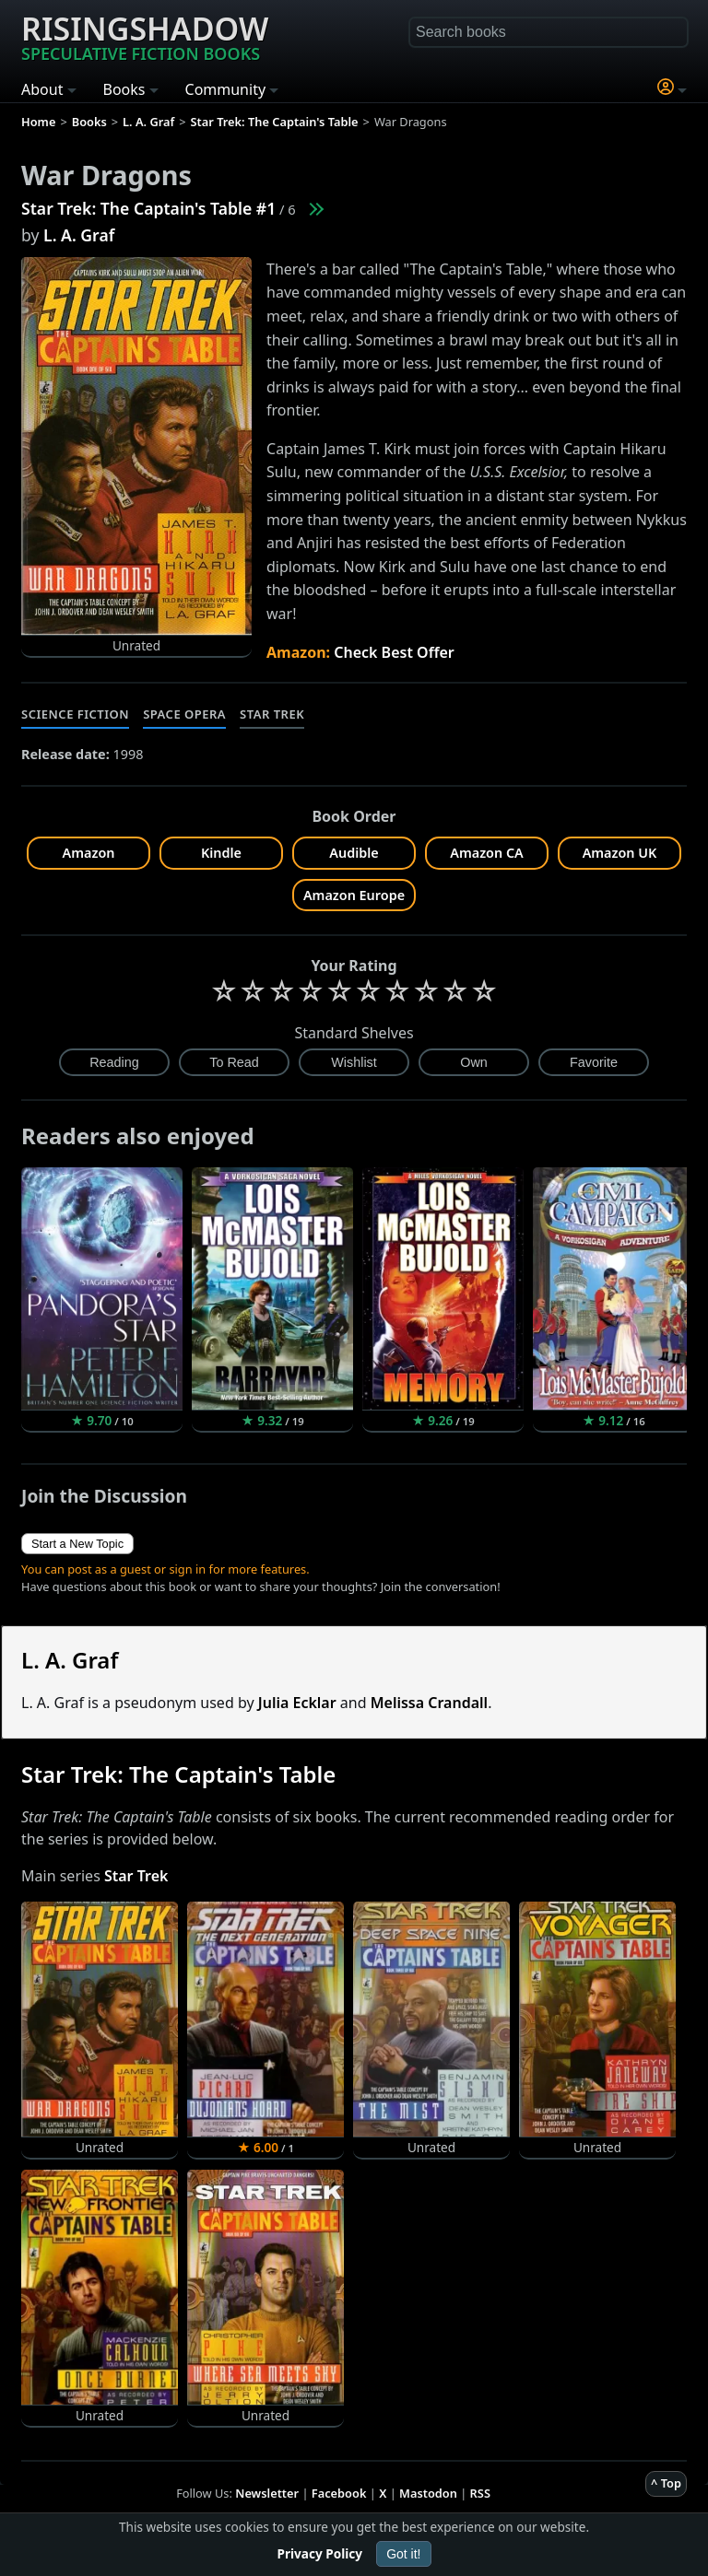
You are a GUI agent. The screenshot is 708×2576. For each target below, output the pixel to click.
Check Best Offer (394, 652)
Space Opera (184, 714)
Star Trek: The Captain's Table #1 (148, 208)
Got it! (403, 2554)
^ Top (666, 2483)
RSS (480, 2493)
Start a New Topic (77, 1544)
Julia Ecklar (297, 1702)
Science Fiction (75, 714)
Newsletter (267, 2493)
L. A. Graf (78, 235)
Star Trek (272, 714)
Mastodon (428, 2493)
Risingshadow (144, 35)
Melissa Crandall (429, 1702)
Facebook (339, 2493)
